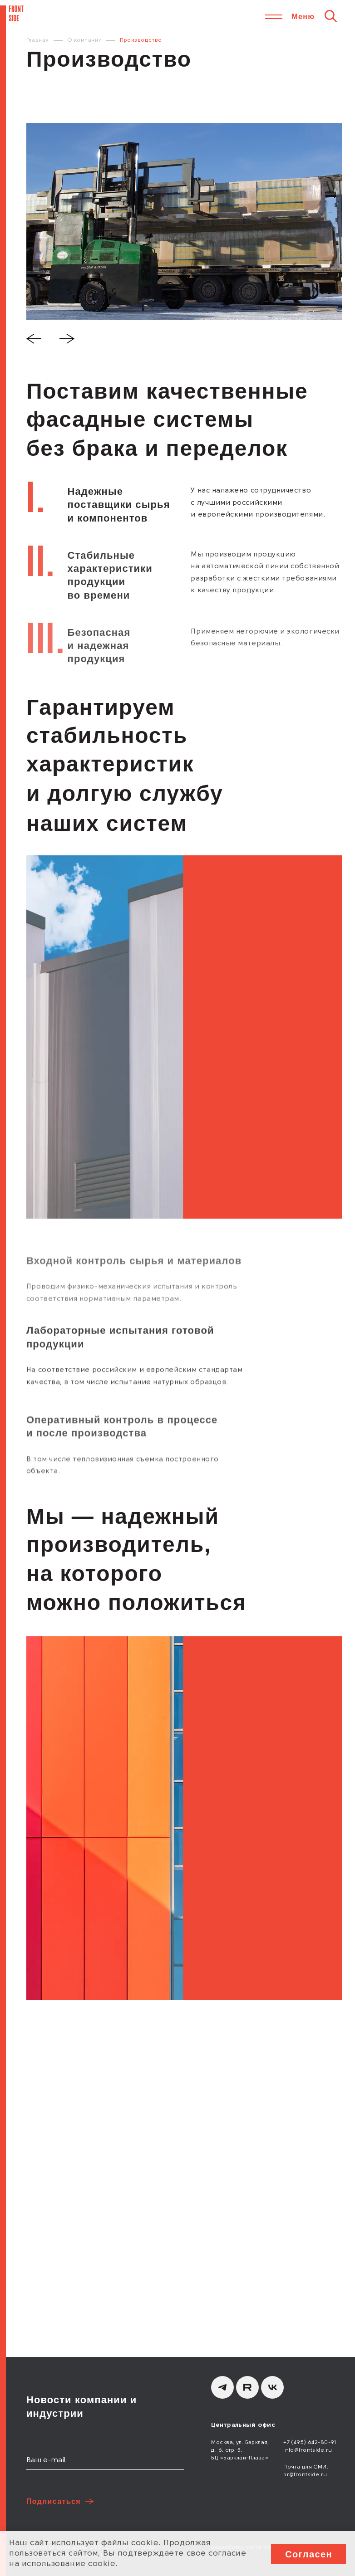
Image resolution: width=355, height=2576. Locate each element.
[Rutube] (247, 2387)
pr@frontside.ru (305, 2475)
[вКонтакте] (272, 2387)
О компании (84, 40)
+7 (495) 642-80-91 (309, 2442)
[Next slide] (66, 340)
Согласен (308, 2554)
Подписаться (53, 2501)
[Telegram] (222, 2387)
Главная (37, 40)
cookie (144, 2543)
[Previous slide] (33, 340)
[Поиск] (331, 16)
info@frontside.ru (307, 2450)
